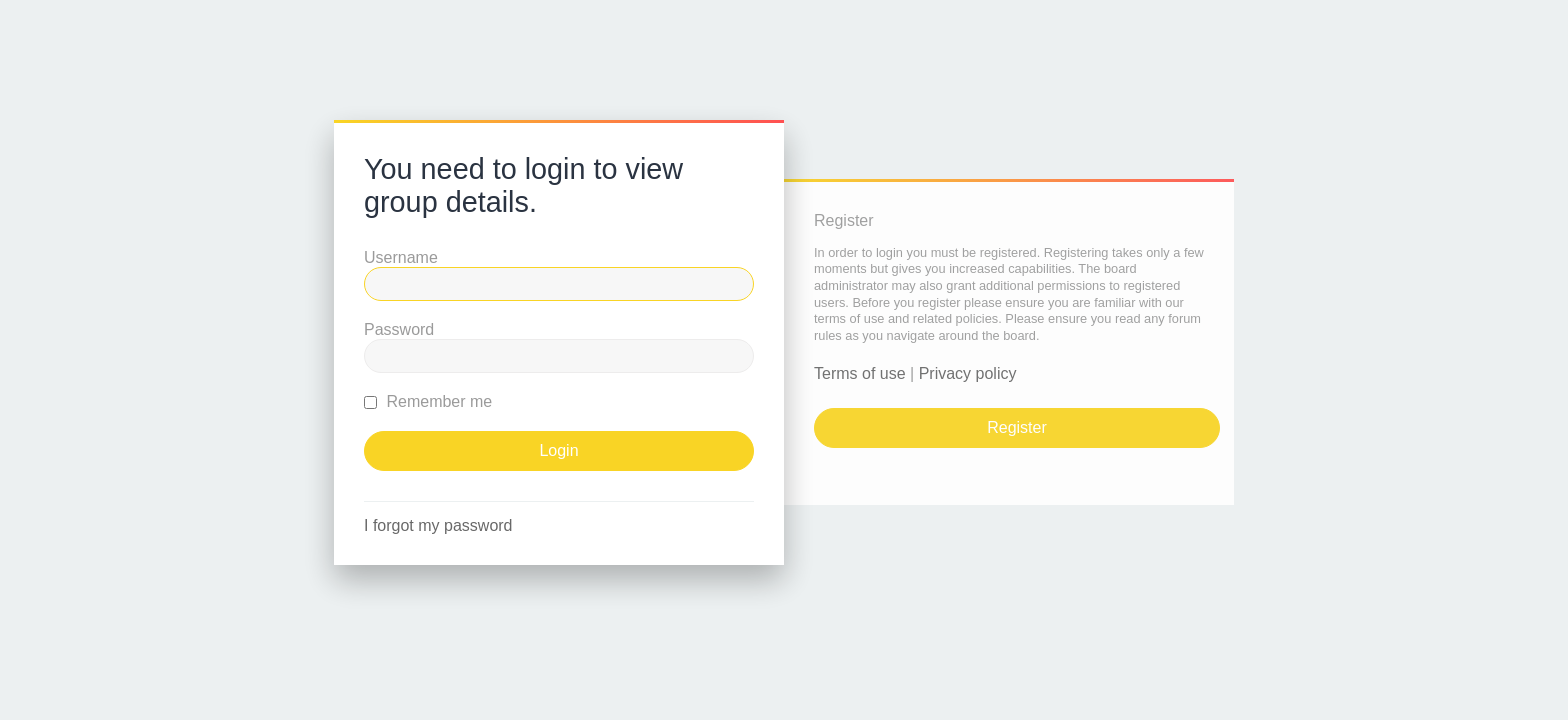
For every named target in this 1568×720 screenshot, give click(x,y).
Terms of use (860, 373)
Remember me (428, 401)
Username (401, 257)
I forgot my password (438, 525)
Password (399, 329)
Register (1017, 427)
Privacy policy (968, 373)
